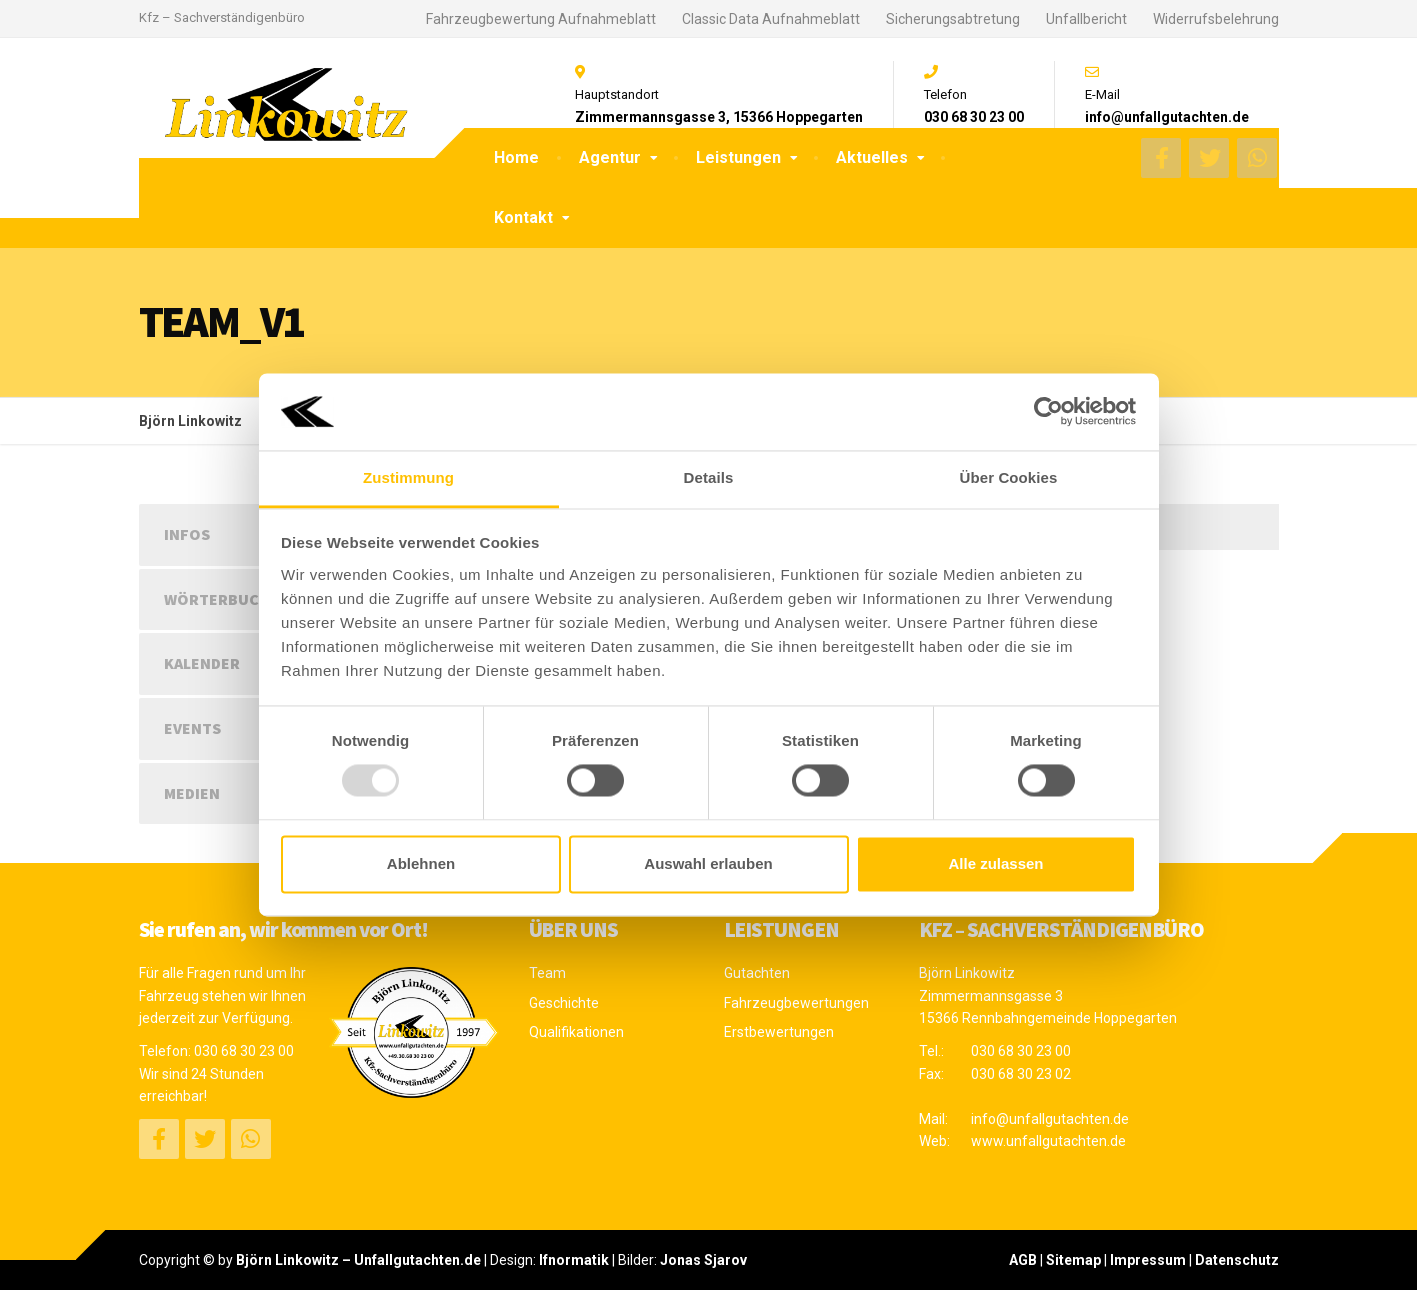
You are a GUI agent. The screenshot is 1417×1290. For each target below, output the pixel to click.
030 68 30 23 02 (1021, 1074)
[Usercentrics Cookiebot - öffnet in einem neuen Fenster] (1048, 412)
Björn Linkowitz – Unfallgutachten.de (358, 1260)
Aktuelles (872, 157)
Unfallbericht (1086, 19)
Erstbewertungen (779, 1032)
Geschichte (564, 1003)
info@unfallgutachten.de (1050, 1119)
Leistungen (738, 157)
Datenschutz (1237, 1260)
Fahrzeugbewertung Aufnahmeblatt (541, 19)
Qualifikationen (576, 1032)
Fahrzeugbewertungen (796, 1003)
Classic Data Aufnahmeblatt (771, 19)
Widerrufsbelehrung (1216, 19)
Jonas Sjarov (703, 1260)
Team (547, 973)
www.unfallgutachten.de (1048, 1141)
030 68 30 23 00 (244, 1051)
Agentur (610, 157)
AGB (1023, 1260)
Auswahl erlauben (708, 863)
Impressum (1148, 1260)
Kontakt (523, 217)
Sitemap (1073, 1260)
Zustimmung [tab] (408, 477)
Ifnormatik (574, 1260)
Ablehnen (421, 863)
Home (516, 157)
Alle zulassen (995, 863)
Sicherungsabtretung (953, 19)
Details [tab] (709, 477)
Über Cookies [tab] (1009, 477)
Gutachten (757, 973)
